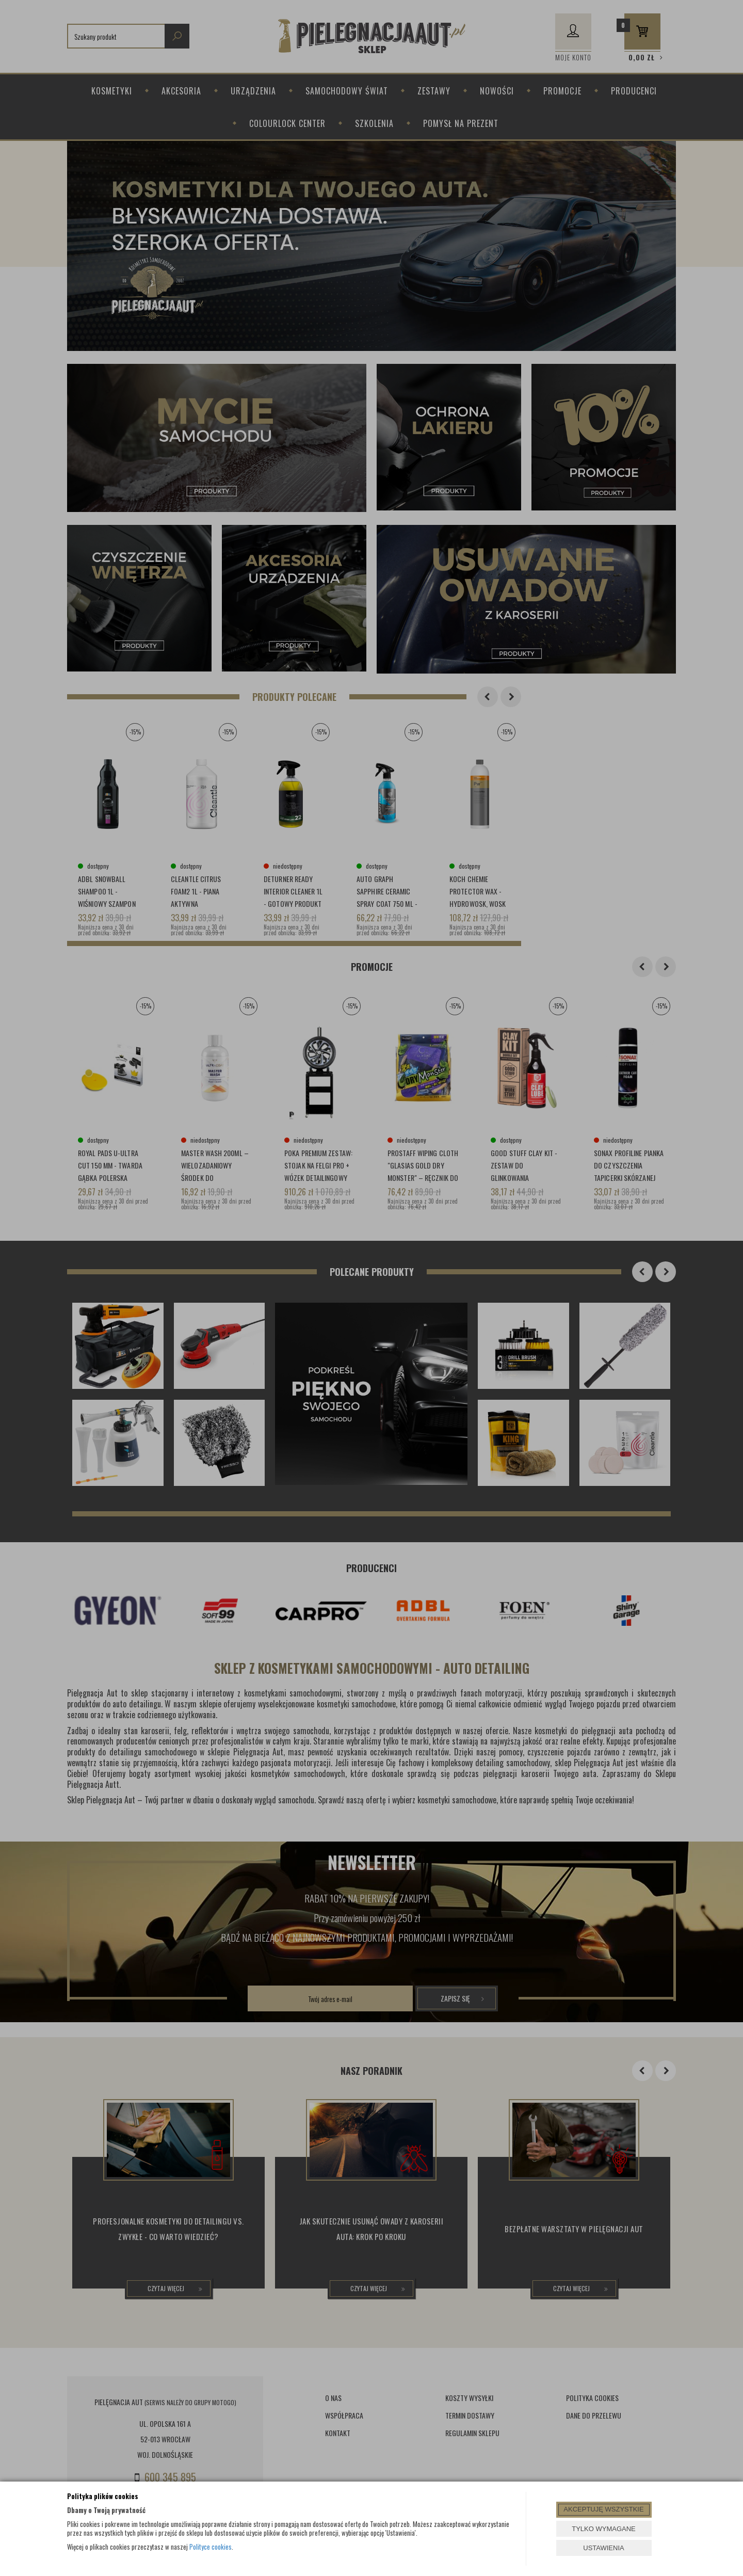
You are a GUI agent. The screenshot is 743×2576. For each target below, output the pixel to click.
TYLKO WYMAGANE (604, 2529)
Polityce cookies (210, 2546)
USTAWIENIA (603, 2548)
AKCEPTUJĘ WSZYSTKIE (603, 2509)
